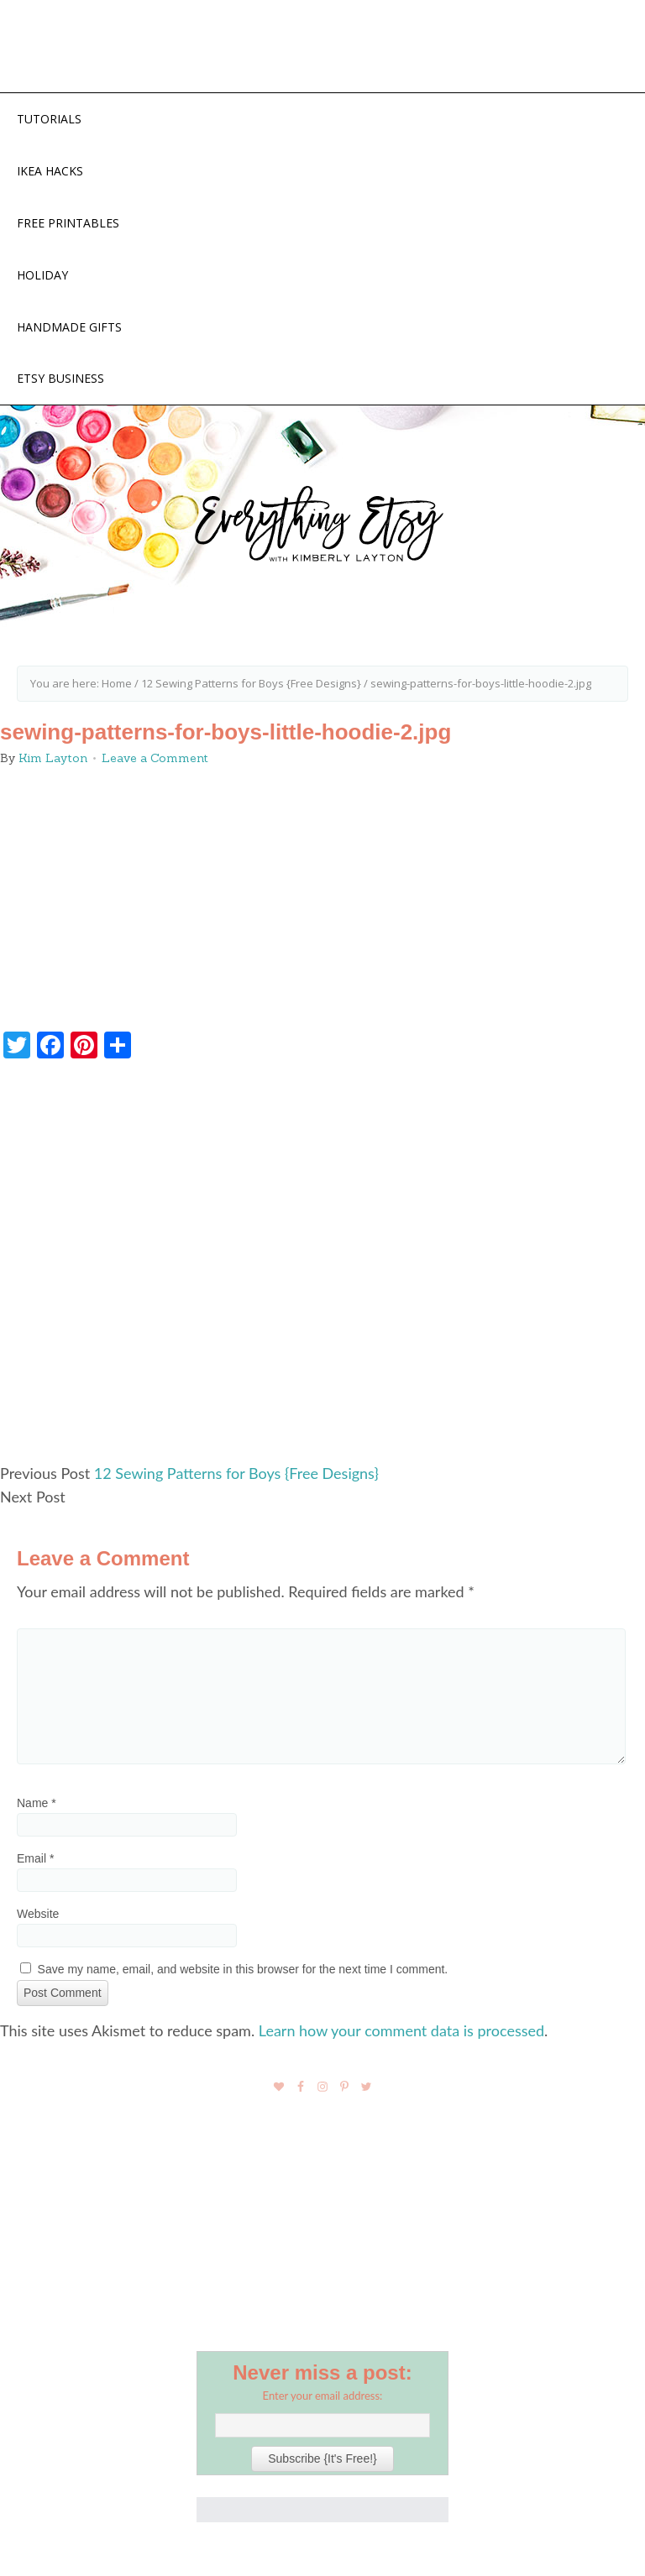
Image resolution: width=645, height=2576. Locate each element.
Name (36, 1803)
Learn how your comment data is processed (401, 2030)
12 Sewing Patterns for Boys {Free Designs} (236, 1473)
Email (35, 1858)
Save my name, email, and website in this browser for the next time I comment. (243, 1969)
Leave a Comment (155, 757)
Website (38, 1913)
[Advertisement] (322, 1268)
